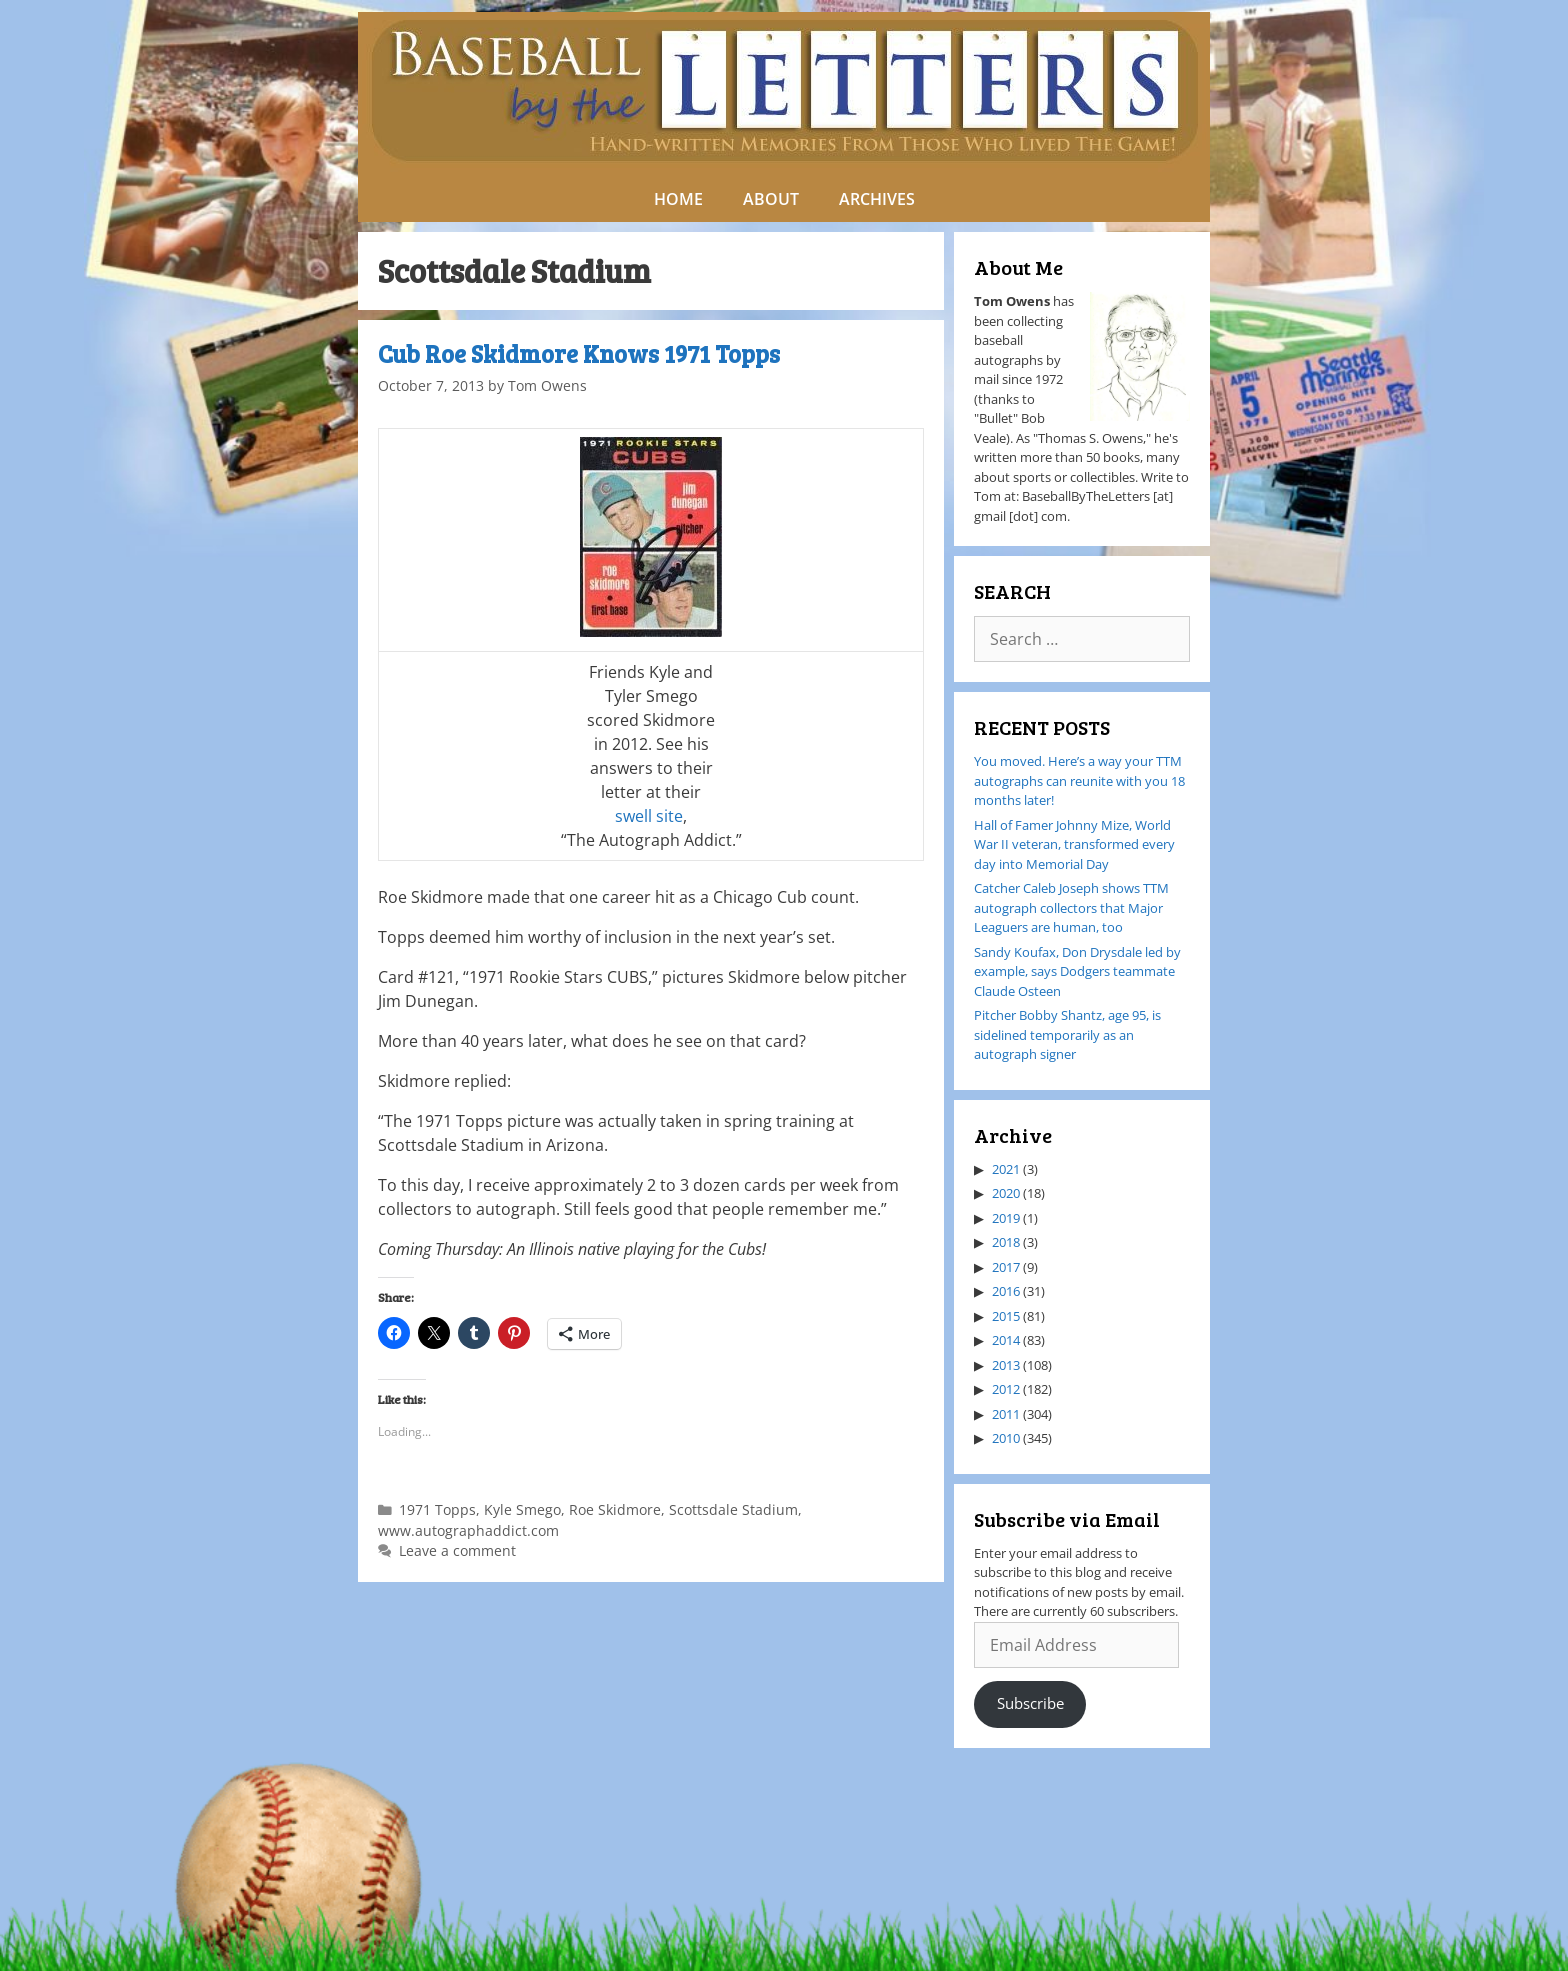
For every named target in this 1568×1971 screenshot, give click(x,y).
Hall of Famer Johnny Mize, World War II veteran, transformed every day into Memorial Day (1074, 844)
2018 (1006, 1242)
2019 (1006, 1218)
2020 (1006, 1193)
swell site (649, 816)
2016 (1006, 1291)
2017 (1006, 1267)
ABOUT (771, 199)
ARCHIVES (877, 199)
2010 (1006, 1438)
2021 (1006, 1169)
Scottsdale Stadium (733, 1509)
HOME (678, 199)
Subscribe (1030, 1703)
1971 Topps (437, 1509)
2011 (1006, 1414)
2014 (1006, 1340)
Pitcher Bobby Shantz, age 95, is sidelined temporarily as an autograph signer (1067, 1034)
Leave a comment (457, 1550)
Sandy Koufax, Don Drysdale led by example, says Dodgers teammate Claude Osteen (1077, 971)
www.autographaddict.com (468, 1530)
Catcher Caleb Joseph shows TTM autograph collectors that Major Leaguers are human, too (1071, 907)
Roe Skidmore (615, 1509)
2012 (1006, 1389)
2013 (1006, 1365)
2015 (1006, 1316)
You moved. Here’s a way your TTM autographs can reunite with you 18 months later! (1079, 780)
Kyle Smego (522, 1509)
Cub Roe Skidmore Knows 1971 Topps (579, 353)
